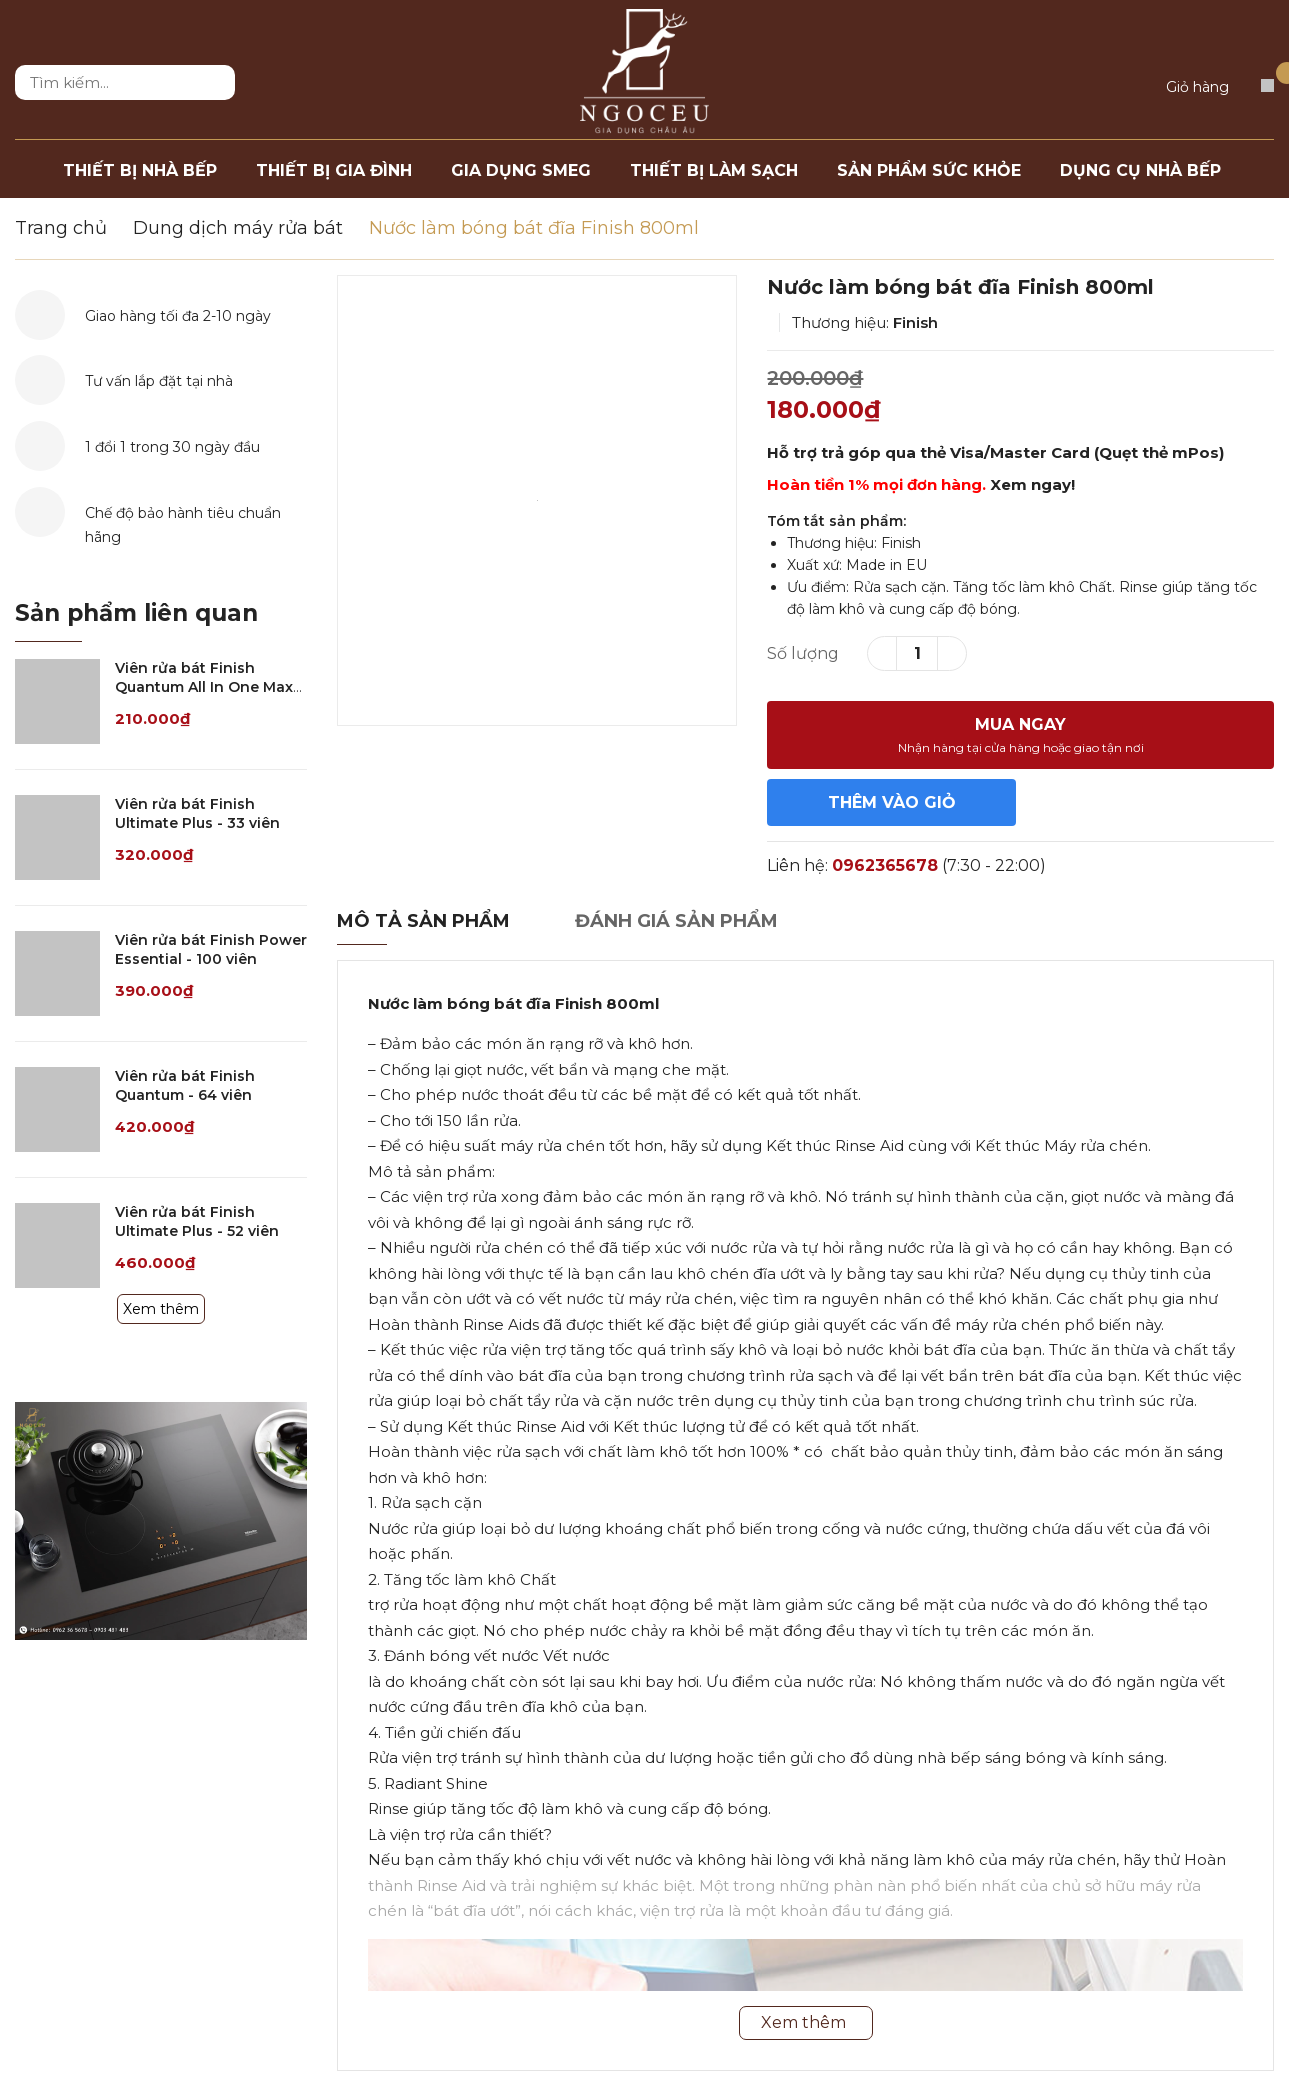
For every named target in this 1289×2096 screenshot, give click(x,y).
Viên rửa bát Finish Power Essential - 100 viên (211, 950)
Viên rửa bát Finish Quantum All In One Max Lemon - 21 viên (204, 687)
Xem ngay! (1032, 484)
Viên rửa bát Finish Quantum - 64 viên (185, 1086)
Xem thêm (161, 1309)
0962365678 (885, 865)
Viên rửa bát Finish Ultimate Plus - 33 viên (197, 814)
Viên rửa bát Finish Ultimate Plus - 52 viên (197, 1222)
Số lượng (803, 653)
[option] (537, 500)
